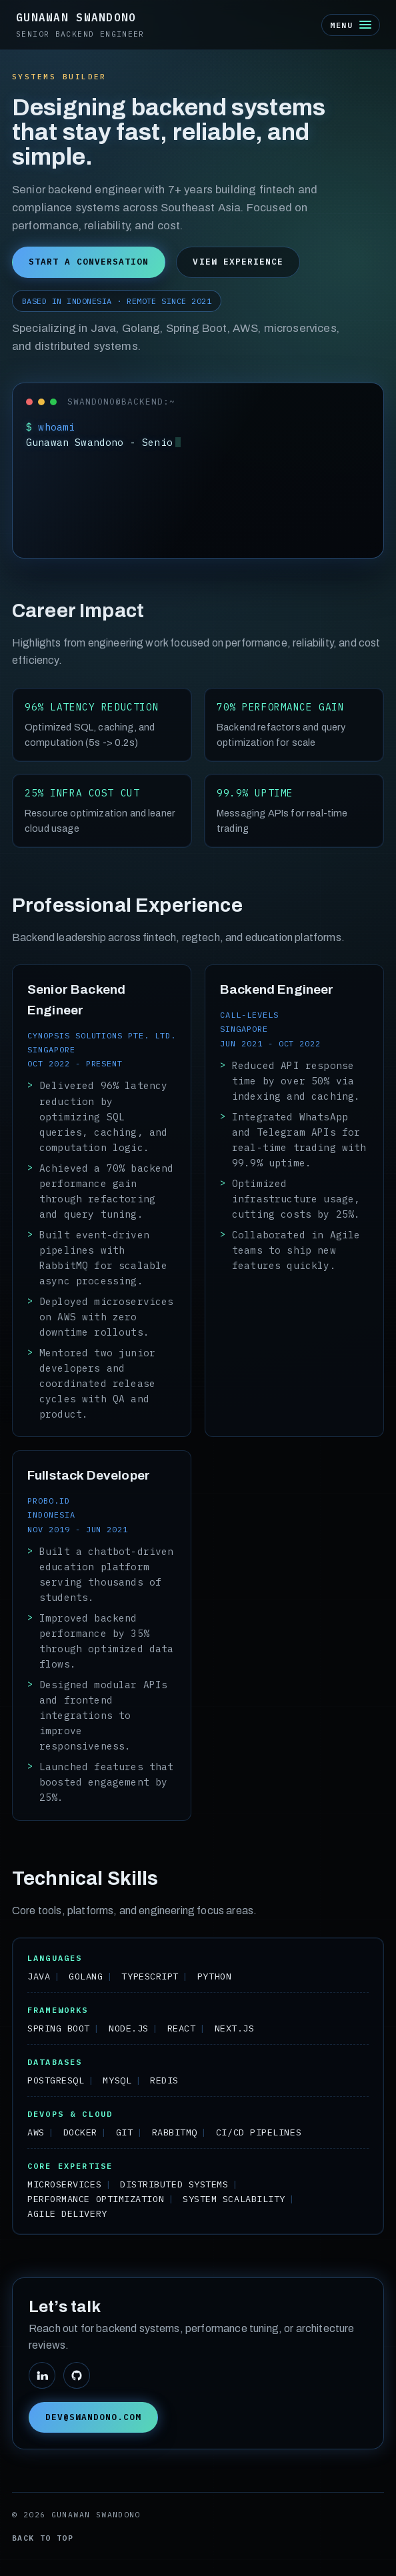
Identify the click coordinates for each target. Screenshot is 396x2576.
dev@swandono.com (93, 2417)
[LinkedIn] (42, 2375)
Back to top (42, 2538)
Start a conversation (89, 261)
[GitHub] (76, 2375)
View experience (238, 261)
